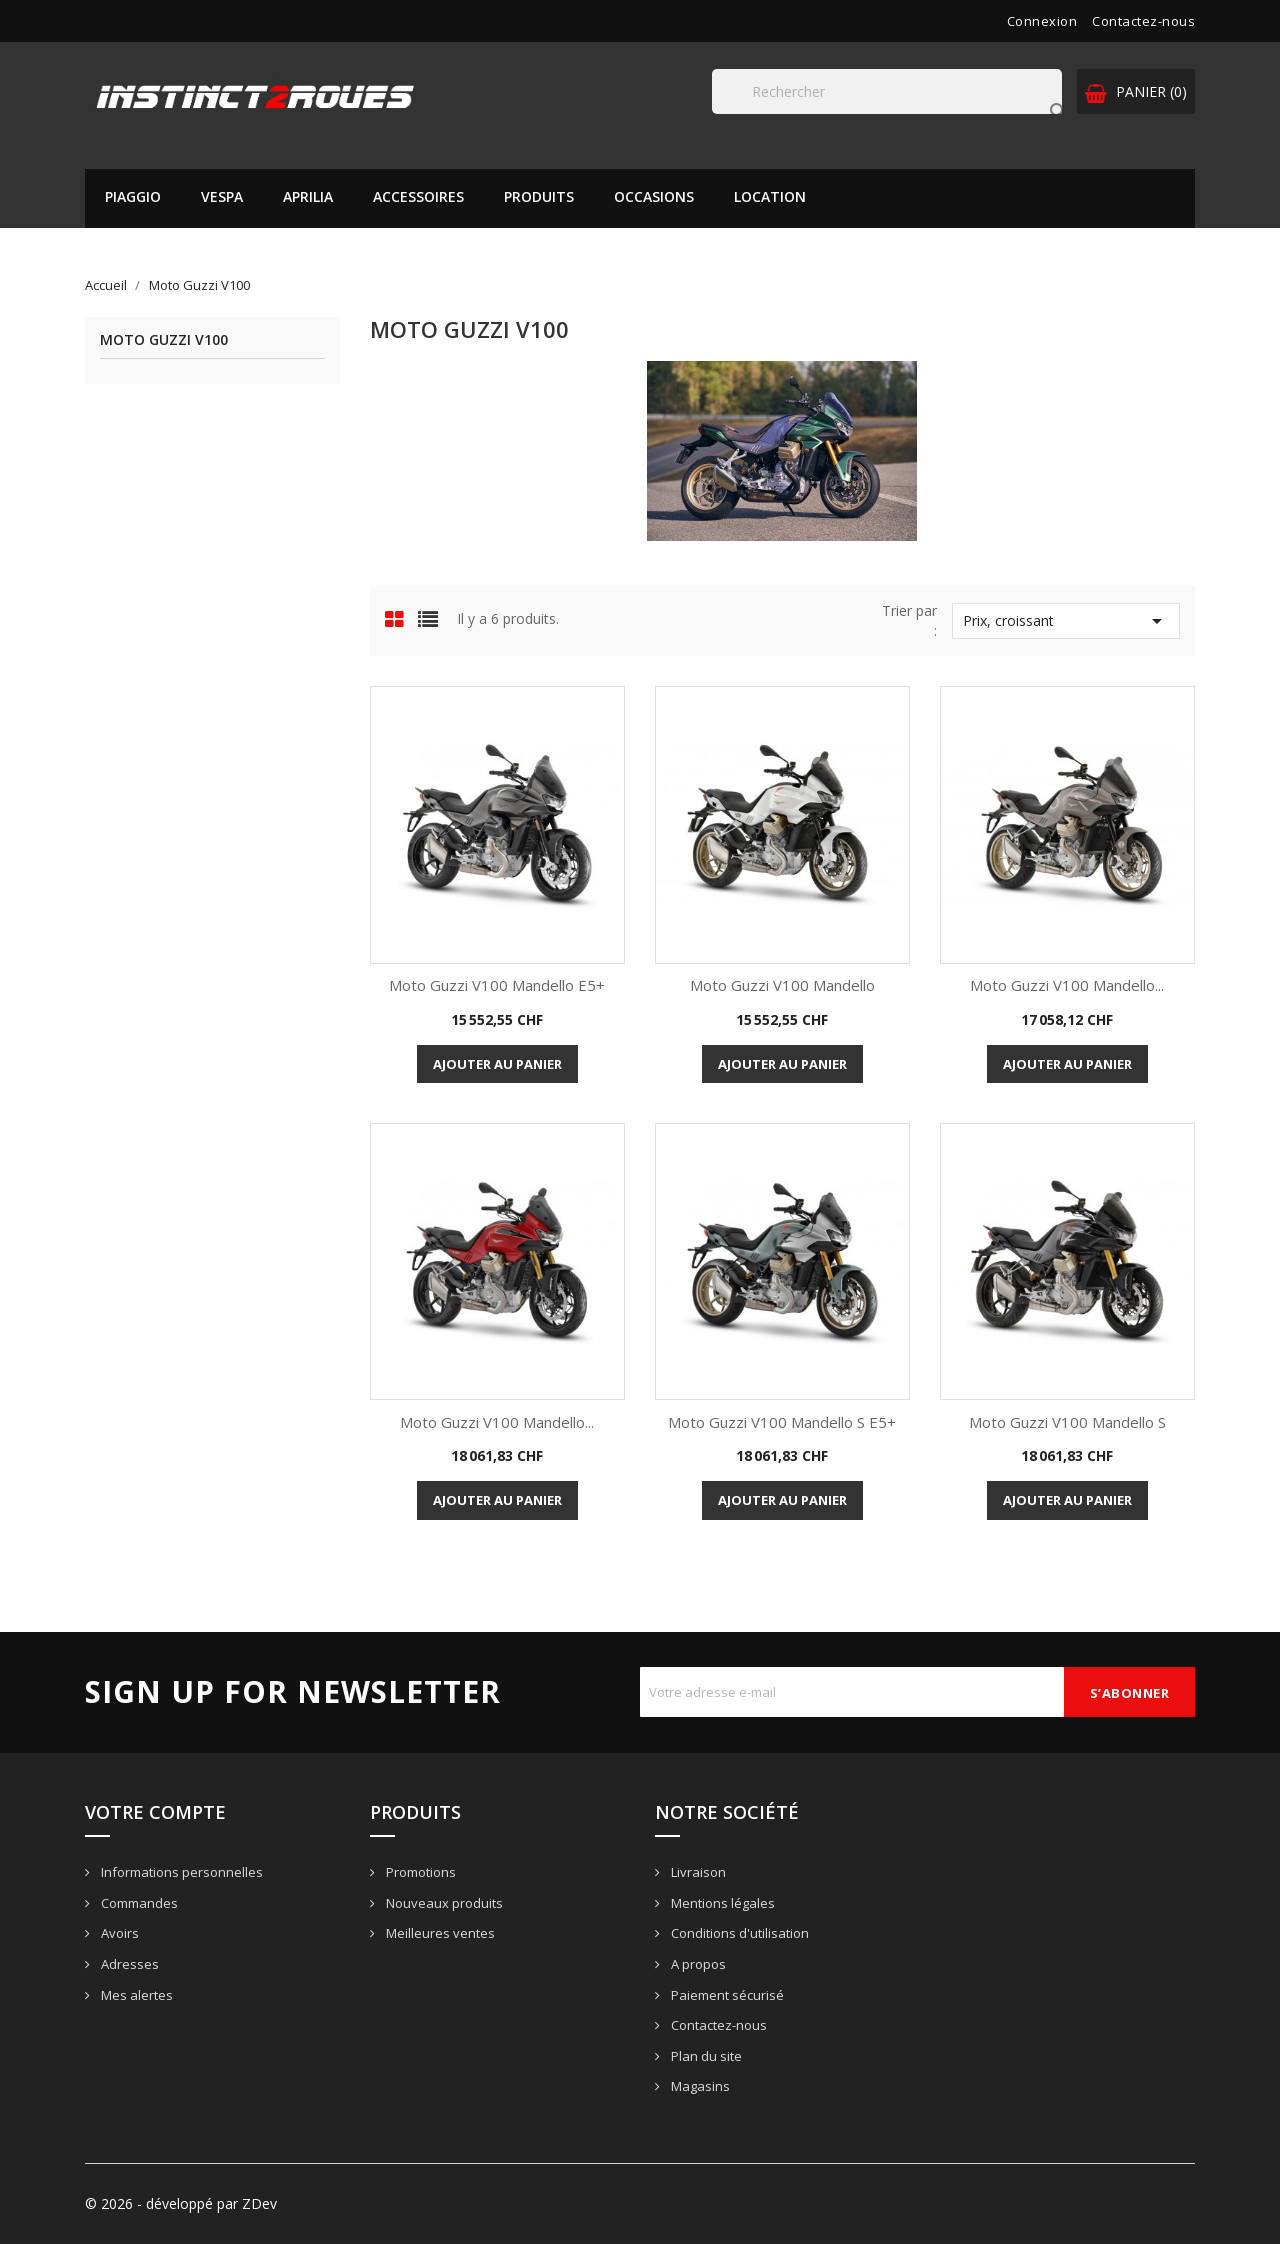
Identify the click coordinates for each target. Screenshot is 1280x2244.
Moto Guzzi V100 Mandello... (1067, 985)
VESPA (222, 196)
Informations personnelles (180, 1872)
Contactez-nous (1143, 21)
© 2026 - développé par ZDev (181, 2203)
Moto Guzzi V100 (164, 340)
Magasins (699, 2086)
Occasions (654, 196)
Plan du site (705, 2056)
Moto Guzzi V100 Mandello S (1067, 1422)
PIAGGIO (133, 196)
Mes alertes (135, 1995)
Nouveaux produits (443, 1903)
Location (770, 196)
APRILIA (308, 196)
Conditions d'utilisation (738, 1933)
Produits (539, 196)
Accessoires (418, 196)
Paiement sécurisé (726, 1995)
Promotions (419, 1872)
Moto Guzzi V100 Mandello (782, 985)
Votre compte (155, 1812)
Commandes (138, 1903)
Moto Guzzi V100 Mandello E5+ (497, 985)
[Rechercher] (887, 91)
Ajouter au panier (497, 1064)
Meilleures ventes (439, 1933)
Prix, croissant (1066, 621)
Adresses (128, 1964)
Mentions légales (721, 1903)
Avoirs (118, 1933)
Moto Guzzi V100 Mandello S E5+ (782, 1422)
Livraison (697, 1872)
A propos (697, 1964)
